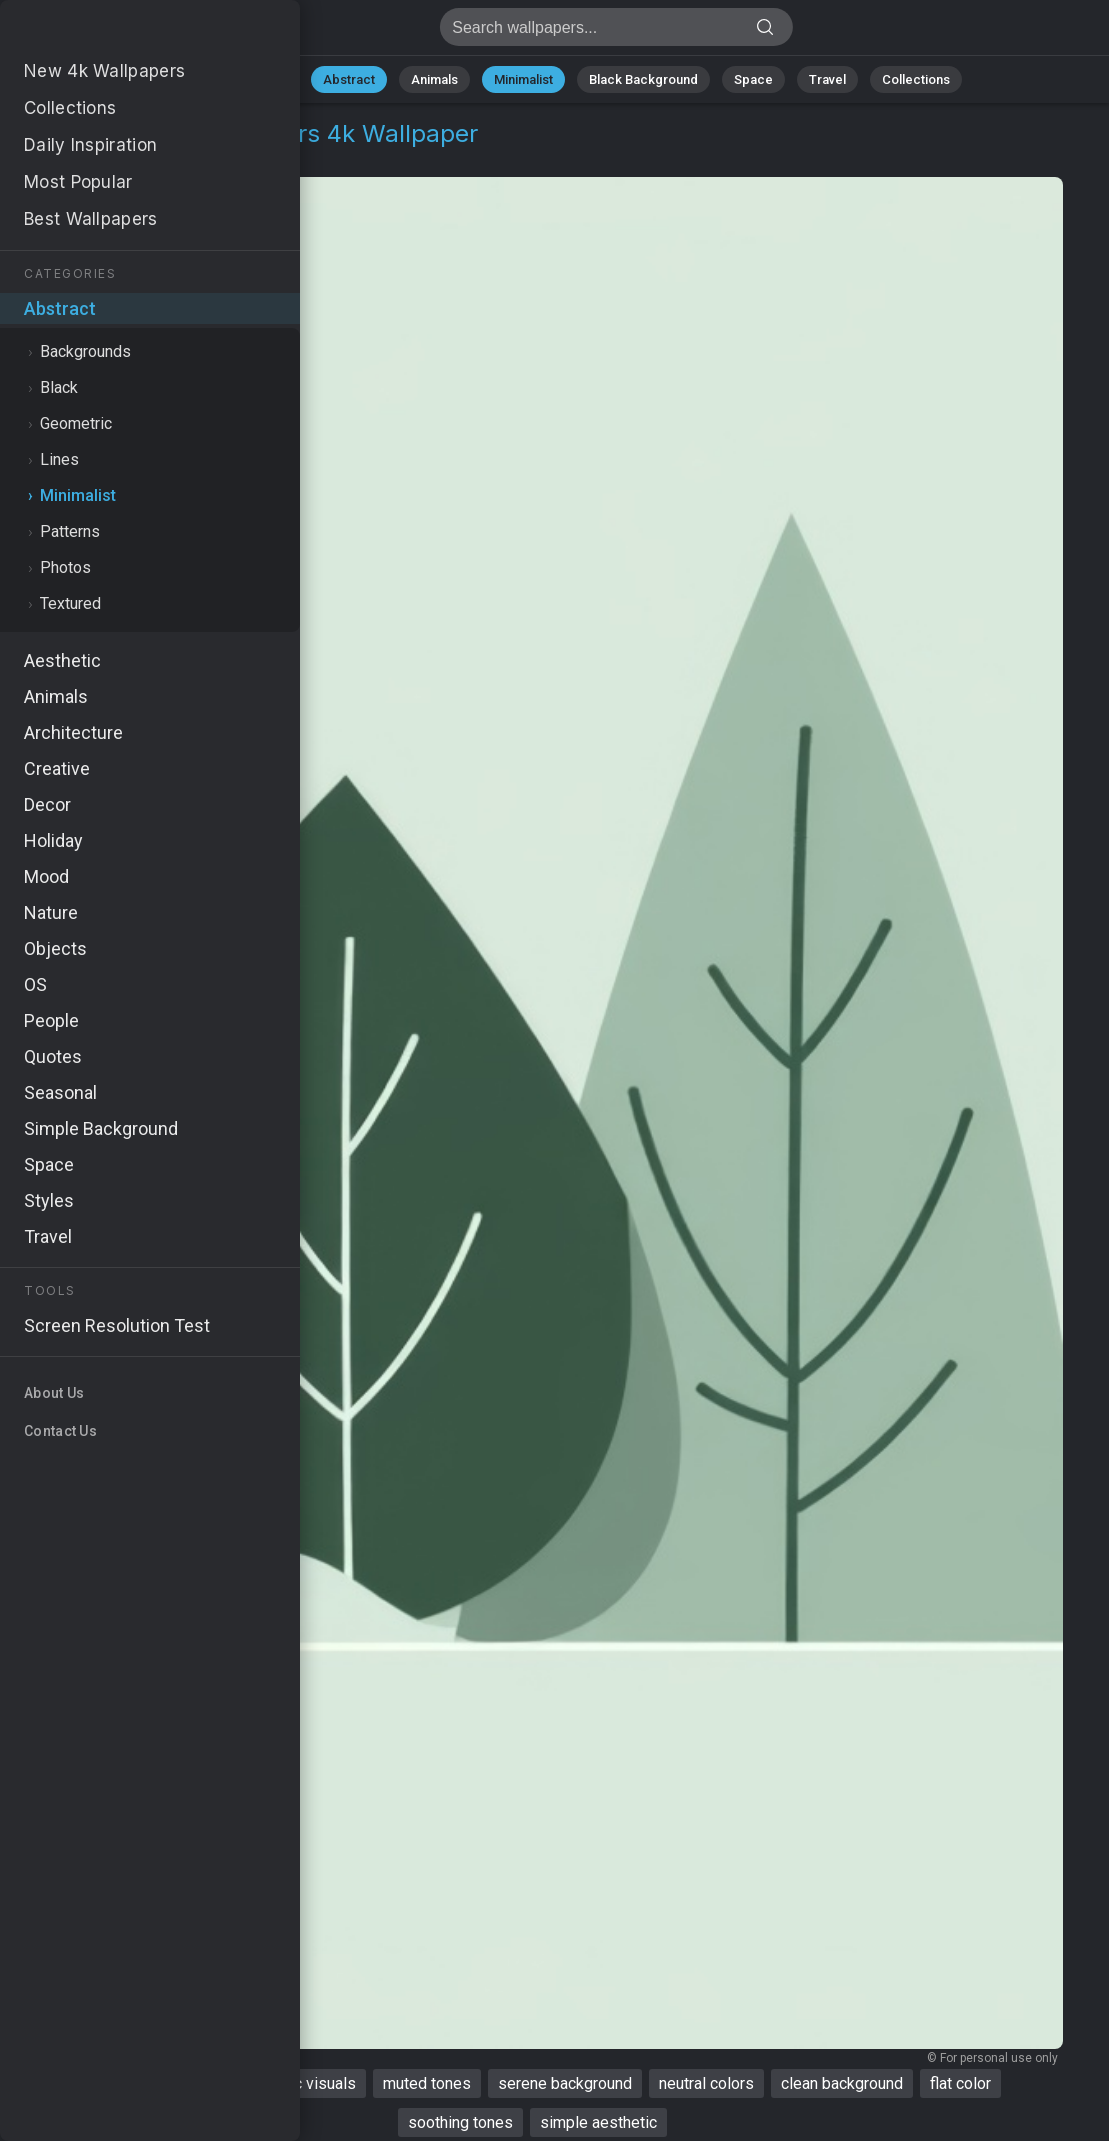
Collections (916, 79)
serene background (565, 2083)
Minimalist (523, 79)
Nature (267, 79)
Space (753, 79)
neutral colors (706, 2083)
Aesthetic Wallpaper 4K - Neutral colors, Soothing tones (120, 32)
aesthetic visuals (296, 2083)
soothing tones (460, 2122)
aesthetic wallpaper (141, 2083)
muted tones (427, 2083)
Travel (827, 79)
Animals (434, 79)
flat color (960, 2083)
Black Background (643, 79)
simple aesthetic (598, 2122)
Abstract (349, 79)
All (203, 79)
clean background (842, 2083)
